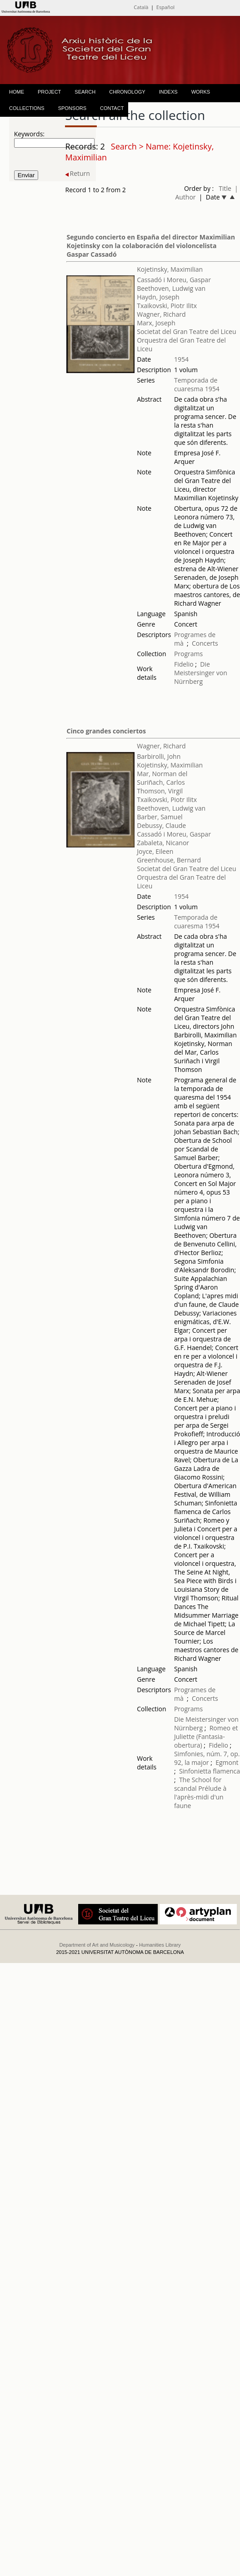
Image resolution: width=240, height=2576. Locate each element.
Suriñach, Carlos (161, 782)
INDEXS (168, 92)
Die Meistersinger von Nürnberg (200, 673)
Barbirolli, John (158, 756)
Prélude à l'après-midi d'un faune (200, 1797)
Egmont (226, 1762)
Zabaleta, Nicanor (163, 842)
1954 (181, 359)
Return (77, 173)
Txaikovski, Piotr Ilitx (167, 305)
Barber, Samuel (159, 816)
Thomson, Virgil (160, 791)
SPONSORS (72, 108)
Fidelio (184, 664)
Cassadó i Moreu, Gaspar (174, 279)
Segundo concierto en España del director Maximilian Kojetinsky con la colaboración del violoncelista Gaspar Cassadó (150, 246)
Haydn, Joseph (158, 297)
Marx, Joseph (156, 323)
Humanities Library (160, 1945)
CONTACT (112, 108)
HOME (16, 92)
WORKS (200, 92)
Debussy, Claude (161, 825)
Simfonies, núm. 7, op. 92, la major (207, 1758)
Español (165, 7)
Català (141, 7)
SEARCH (85, 92)
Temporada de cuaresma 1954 (197, 384)
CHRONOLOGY (127, 92)
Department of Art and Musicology (97, 1945)
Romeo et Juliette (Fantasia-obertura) (206, 1736)
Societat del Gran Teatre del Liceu (186, 331)
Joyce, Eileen (155, 851)
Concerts (205, 643)
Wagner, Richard (161, 314)
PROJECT (49, 92)
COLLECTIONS (27, 108)
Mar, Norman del (162, 773)
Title (225, 188)
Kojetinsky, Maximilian (170, 269)
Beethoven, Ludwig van (171, 288)
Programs (188, 653)
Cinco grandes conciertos (105, 731)
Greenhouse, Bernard (169, 860)
